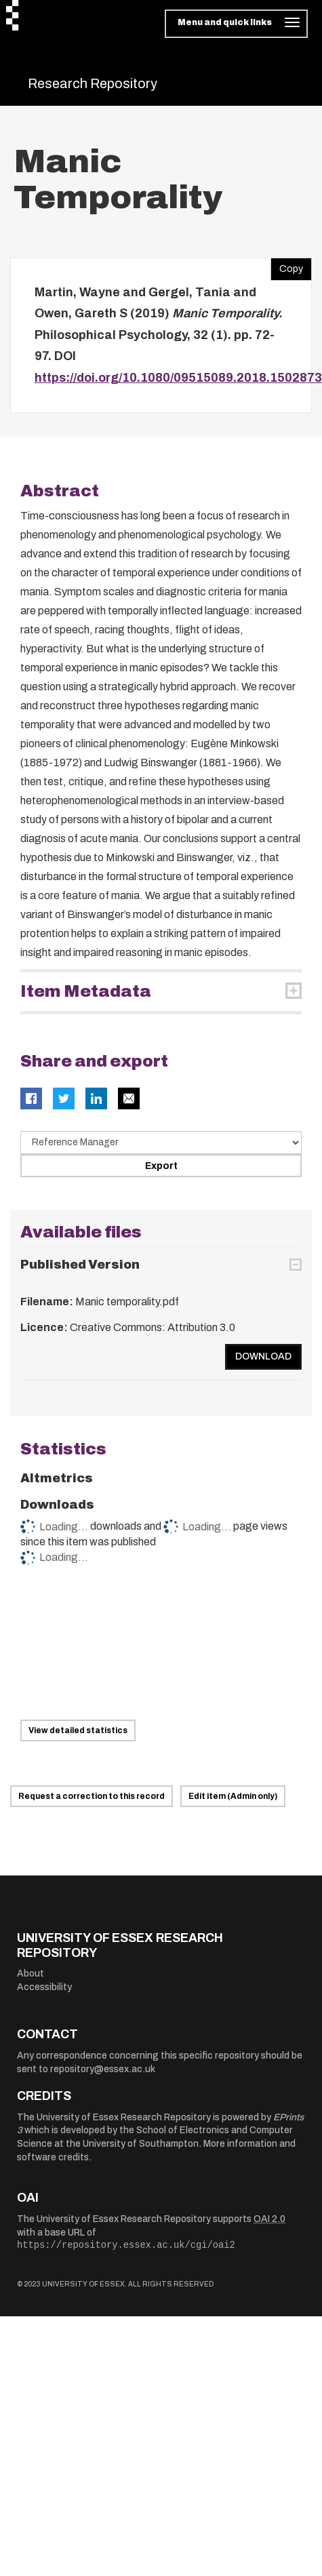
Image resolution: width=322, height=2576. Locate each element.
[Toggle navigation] (236, 23)
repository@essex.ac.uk (102, 2069)
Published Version (80, 1264)
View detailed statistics (77, 1730)
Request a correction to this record (91, 1796)
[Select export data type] (161, 1142)
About (30, 1973)
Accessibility (44, 1987)
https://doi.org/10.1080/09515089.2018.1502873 (178, 377)
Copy (286, 266)
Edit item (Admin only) (232, 1796)
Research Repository (92, 83)
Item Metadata (85, 991)
